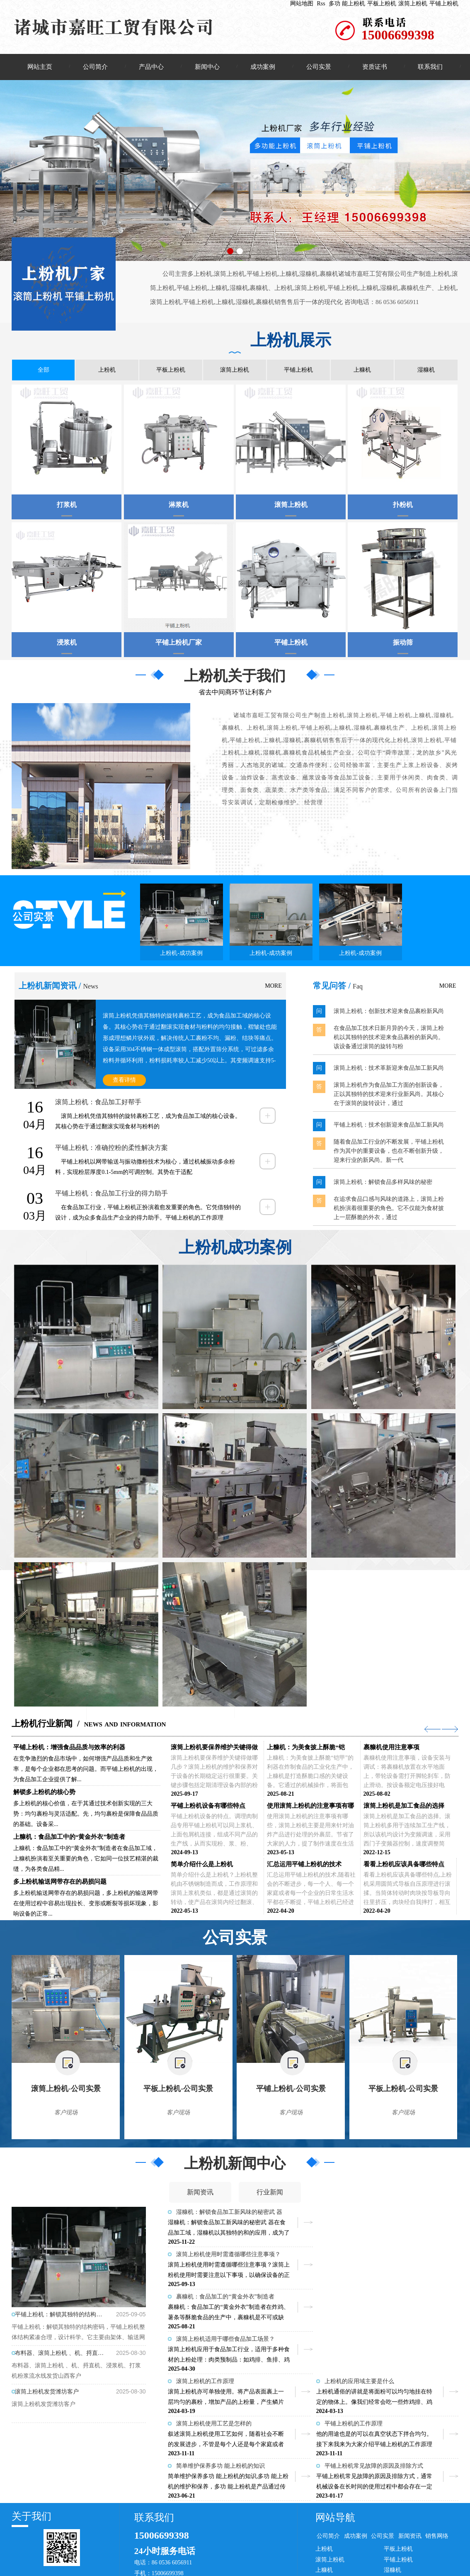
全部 (43, 371)
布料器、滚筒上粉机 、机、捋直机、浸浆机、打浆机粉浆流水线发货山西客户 (60, 2355)
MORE (273, 987)
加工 (236, 2546)
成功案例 (262, 66)
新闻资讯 (200, 2193)
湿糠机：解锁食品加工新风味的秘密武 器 (229, 2214)
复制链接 (96, 2536)
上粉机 (107, 371)
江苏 (314, 2546)
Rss (321, 3)
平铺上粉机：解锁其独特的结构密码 (60, 2316)
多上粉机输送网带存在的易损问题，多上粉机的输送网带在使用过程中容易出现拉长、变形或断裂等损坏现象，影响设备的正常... (85, 1905)
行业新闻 (270, 2193)
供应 (210, 2546)
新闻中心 (207, 66)
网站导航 (335, 2439)
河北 (275, 2546)
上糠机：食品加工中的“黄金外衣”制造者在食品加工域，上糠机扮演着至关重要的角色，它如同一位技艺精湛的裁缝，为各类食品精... (85, 1860)
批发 (223, 2546)
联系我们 (430, 66)
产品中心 (151, 66)
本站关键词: (27, 2546)
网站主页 (39, 66)
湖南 (288, 2546)
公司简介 (95, 66)
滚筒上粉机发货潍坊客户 (47, 2393)
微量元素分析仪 (393, 2546)
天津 (327, 2546)
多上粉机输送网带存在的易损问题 (60, 1883)
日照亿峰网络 (441, 2536)
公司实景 (318, 66)
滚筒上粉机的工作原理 (205, 2298)
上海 (340, 2546)
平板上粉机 (381, 3)
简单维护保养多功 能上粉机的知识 (220, 2383)
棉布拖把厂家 (36, 2556)
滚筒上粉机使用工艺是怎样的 (214, 2340)
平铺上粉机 (443, 3)
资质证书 (374, 66)
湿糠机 (426, 371)
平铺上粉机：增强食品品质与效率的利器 (69, 1749)
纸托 (421, 2546)
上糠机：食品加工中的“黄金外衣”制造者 (69, 1838)
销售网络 (436, 2457)
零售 (249, 2546)
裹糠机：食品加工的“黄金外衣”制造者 (225, 2256)
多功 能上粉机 (347, 3)
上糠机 (362, 371)
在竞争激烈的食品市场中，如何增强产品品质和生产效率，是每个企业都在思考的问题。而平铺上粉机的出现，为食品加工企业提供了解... (85, 1770)
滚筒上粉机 (412, 3)
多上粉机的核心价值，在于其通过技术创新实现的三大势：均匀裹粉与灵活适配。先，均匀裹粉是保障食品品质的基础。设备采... (85, 1815)
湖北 (301, 2546)
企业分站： (187, 2546)
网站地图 (301, 3)
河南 (262, 2546)
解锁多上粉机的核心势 (44, 1793)
